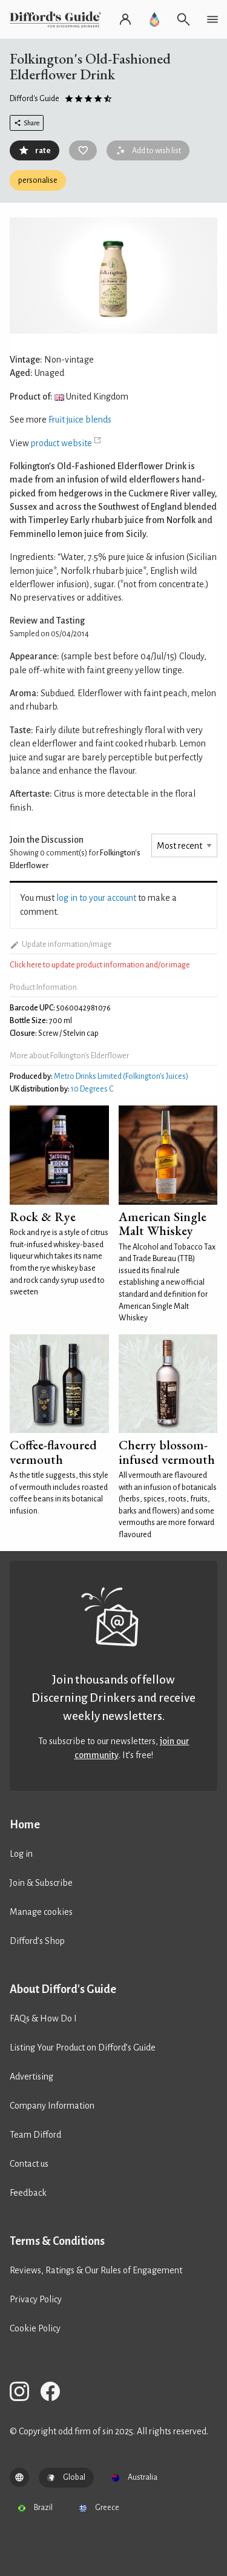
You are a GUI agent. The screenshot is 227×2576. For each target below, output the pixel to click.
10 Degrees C (92, 1089)
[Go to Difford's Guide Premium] (154, 19)
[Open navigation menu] (212, 19)
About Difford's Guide (63, 1989)
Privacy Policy (36, 2299)
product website (61, 443)
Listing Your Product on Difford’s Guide (83, 2047)
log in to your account (96, 898)
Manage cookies (41, 1912)
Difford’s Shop (37, 1941)
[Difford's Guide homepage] (58, 19)
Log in (21, 1854)
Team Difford (35, 2135)
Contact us (29, 2164)
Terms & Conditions (57, 2241)
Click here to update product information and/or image (100, 965)
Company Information (52, 2105)
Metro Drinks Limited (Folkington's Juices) (121, 1076)
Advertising (31, 2076)
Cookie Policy (35, 2328)
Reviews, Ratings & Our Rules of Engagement (96, 2270)
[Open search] (183, 19)
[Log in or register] (125, 19)
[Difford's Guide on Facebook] (55, 2393)
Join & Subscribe (41, 1883)
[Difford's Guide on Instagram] (24, 2393)
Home (25, 1825)
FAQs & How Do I (43, 2018)
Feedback (28, 2193)
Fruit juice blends (79, 419)
